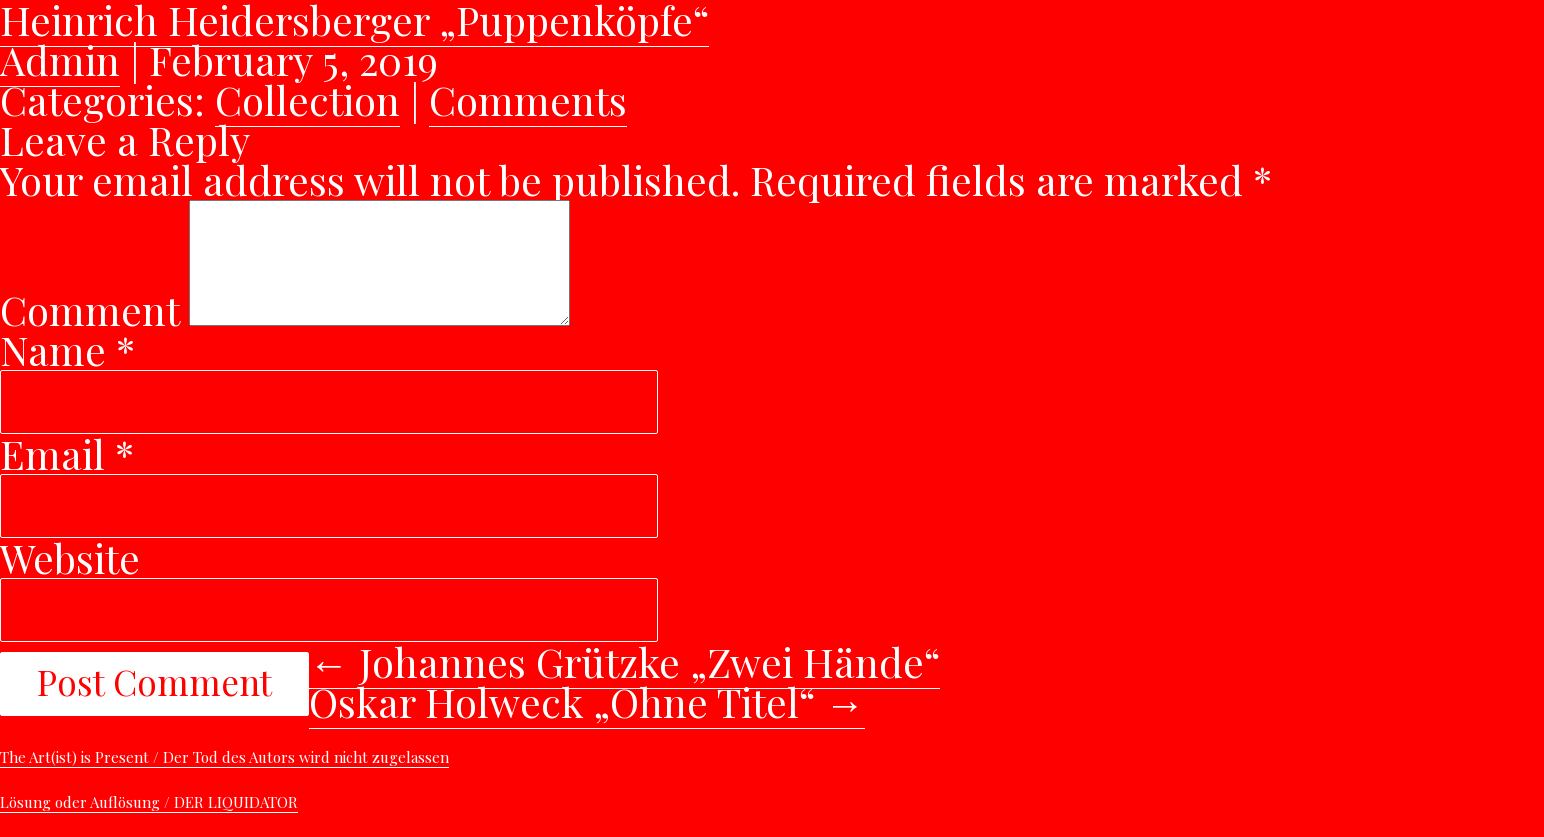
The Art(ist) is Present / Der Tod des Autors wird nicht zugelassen (224, 781)
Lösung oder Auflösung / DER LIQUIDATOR (149, 826)
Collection (307, 99)
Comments (528, 99)
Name (67, 373)
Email (67, 477)
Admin (60, 59)
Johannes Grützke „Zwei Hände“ (624, 685)
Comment (89, 333)
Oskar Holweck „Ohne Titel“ (587, 725)
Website (70, 581)
